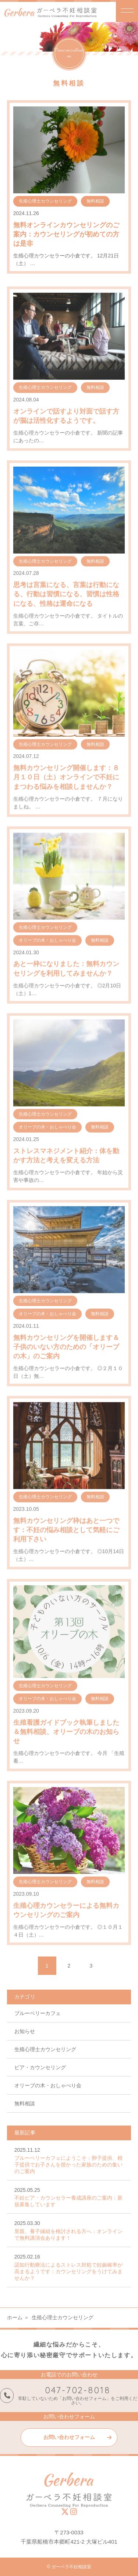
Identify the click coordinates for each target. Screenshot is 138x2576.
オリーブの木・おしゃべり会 (47, 2085)
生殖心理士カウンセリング (45, 2049)
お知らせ (24, 2031)
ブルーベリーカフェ (37, 2013)
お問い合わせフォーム (69, 2437)
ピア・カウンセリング (40, 2067)
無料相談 (24, 2103)
